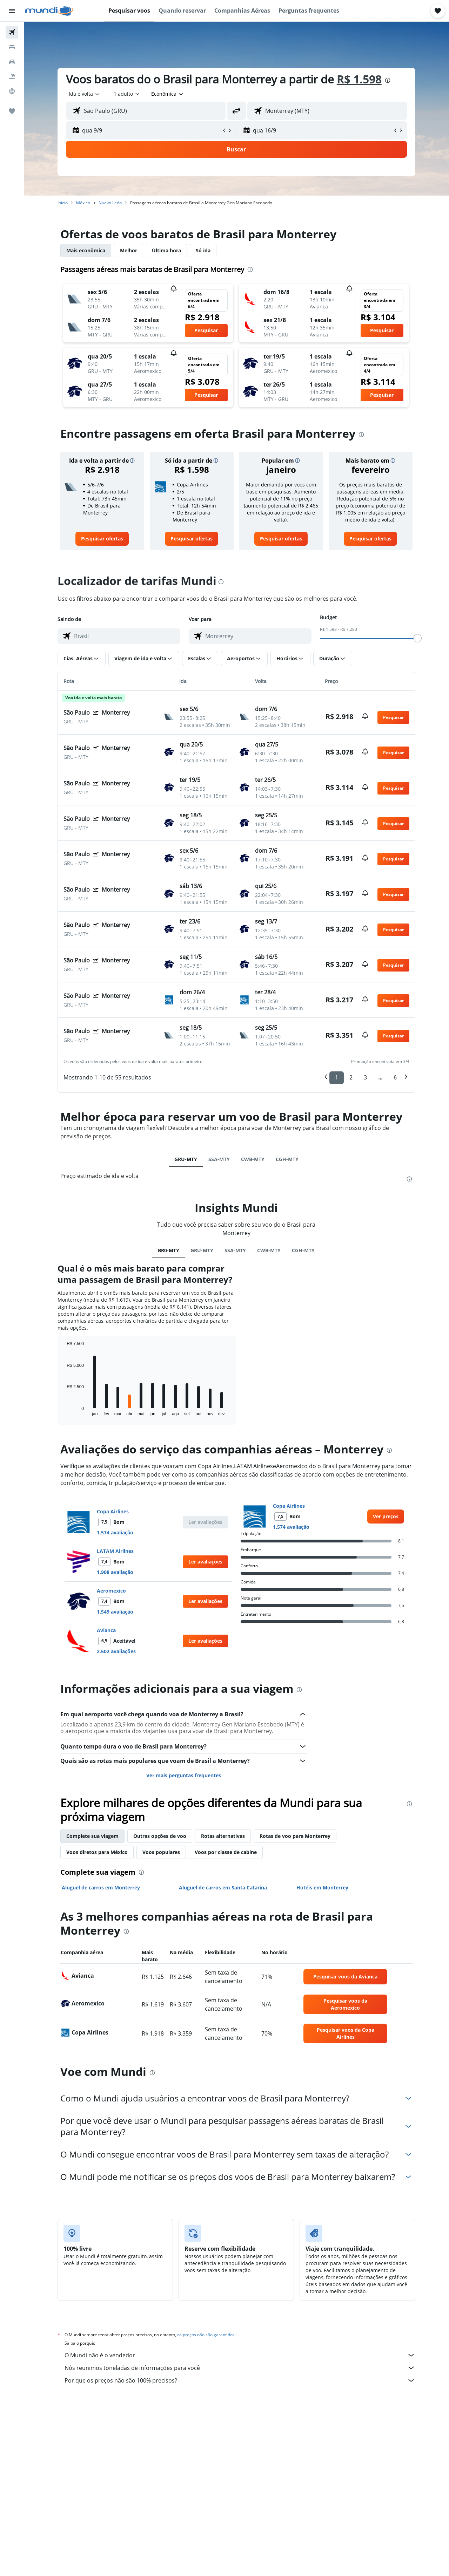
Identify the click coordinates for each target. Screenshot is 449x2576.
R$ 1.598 (359, 79)
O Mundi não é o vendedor (240, 2355)
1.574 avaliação (115, 1532)
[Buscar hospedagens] (12, 47)
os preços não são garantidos (206, 2335)
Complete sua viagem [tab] (93, 1836)
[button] (12, 11)
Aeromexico (111, 1590)
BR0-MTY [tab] (169, 1250)
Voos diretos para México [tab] (97, 1852)
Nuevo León (110, 203)
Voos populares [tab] (161, 1852)
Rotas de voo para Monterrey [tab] (295, 1836)
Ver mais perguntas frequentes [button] (183, 1775)
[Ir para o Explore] (12, 91)
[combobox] (85, 93)
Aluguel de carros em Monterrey (101, 1887)
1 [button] (337, 1077)
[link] (102, 539)
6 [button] (395, 1077)
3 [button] (365, 1077)
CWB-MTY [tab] (253, 1159)
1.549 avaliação (115, 1611)
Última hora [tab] (166, 250)
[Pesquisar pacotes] (12, 76)
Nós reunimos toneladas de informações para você (240, 2368)
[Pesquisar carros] (12, 62)
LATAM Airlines (115, 1551)
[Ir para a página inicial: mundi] (49, 11)
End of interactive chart (63, 1410)
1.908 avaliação (115, 1572)
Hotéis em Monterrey (323, 1887)
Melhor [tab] (129, 250)
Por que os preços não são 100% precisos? (240, 2380)
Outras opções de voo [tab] (160, 1836)
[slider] (418, 638)
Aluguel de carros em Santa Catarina (223, 1887)
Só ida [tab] (203, 250)
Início (63, 203)
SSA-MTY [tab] (219, 1159)
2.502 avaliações (116, 1651)
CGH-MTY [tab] (287, 1159)
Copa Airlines (113, 1511)
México (83, 203)
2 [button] (351, 1077)
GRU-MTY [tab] (186, 1159)
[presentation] (388, 80)
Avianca (106, 1630)
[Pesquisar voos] (12, 32)
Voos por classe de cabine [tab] (226, 1852)
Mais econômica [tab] (86, 250)
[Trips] (12, 111)
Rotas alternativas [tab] (223, 1836)
